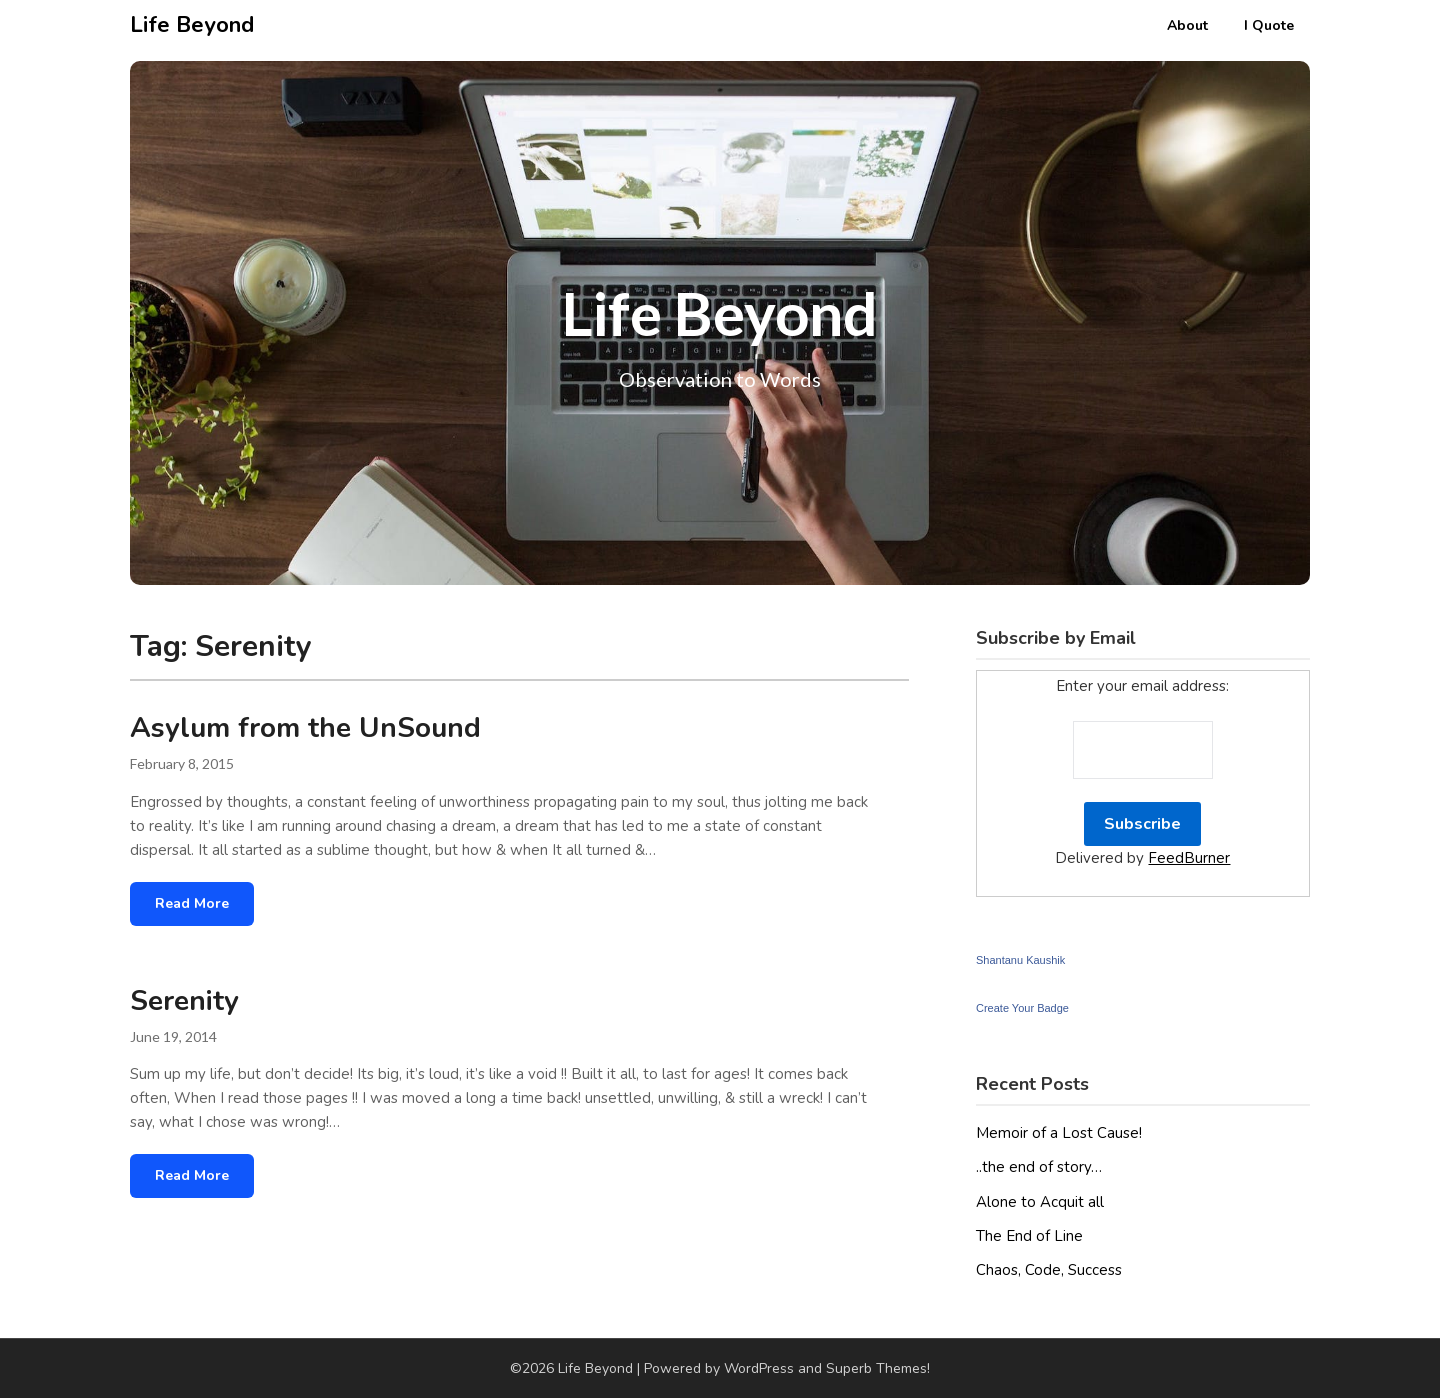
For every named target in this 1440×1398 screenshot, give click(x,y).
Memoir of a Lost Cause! (1059, 1133)
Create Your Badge (1022, 1008)
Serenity (184, 1001)
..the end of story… (1039, 1167)
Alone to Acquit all (1040, 1202)
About (1187, 25)
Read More (192, 903)
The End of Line (1029, 1236)
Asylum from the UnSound (305, 728)
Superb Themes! (878, 1368)
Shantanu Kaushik (1020, 960)
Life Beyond (192, 25)
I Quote (1269, 25)
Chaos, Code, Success (1049, 1270)
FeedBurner (1189, 858)
